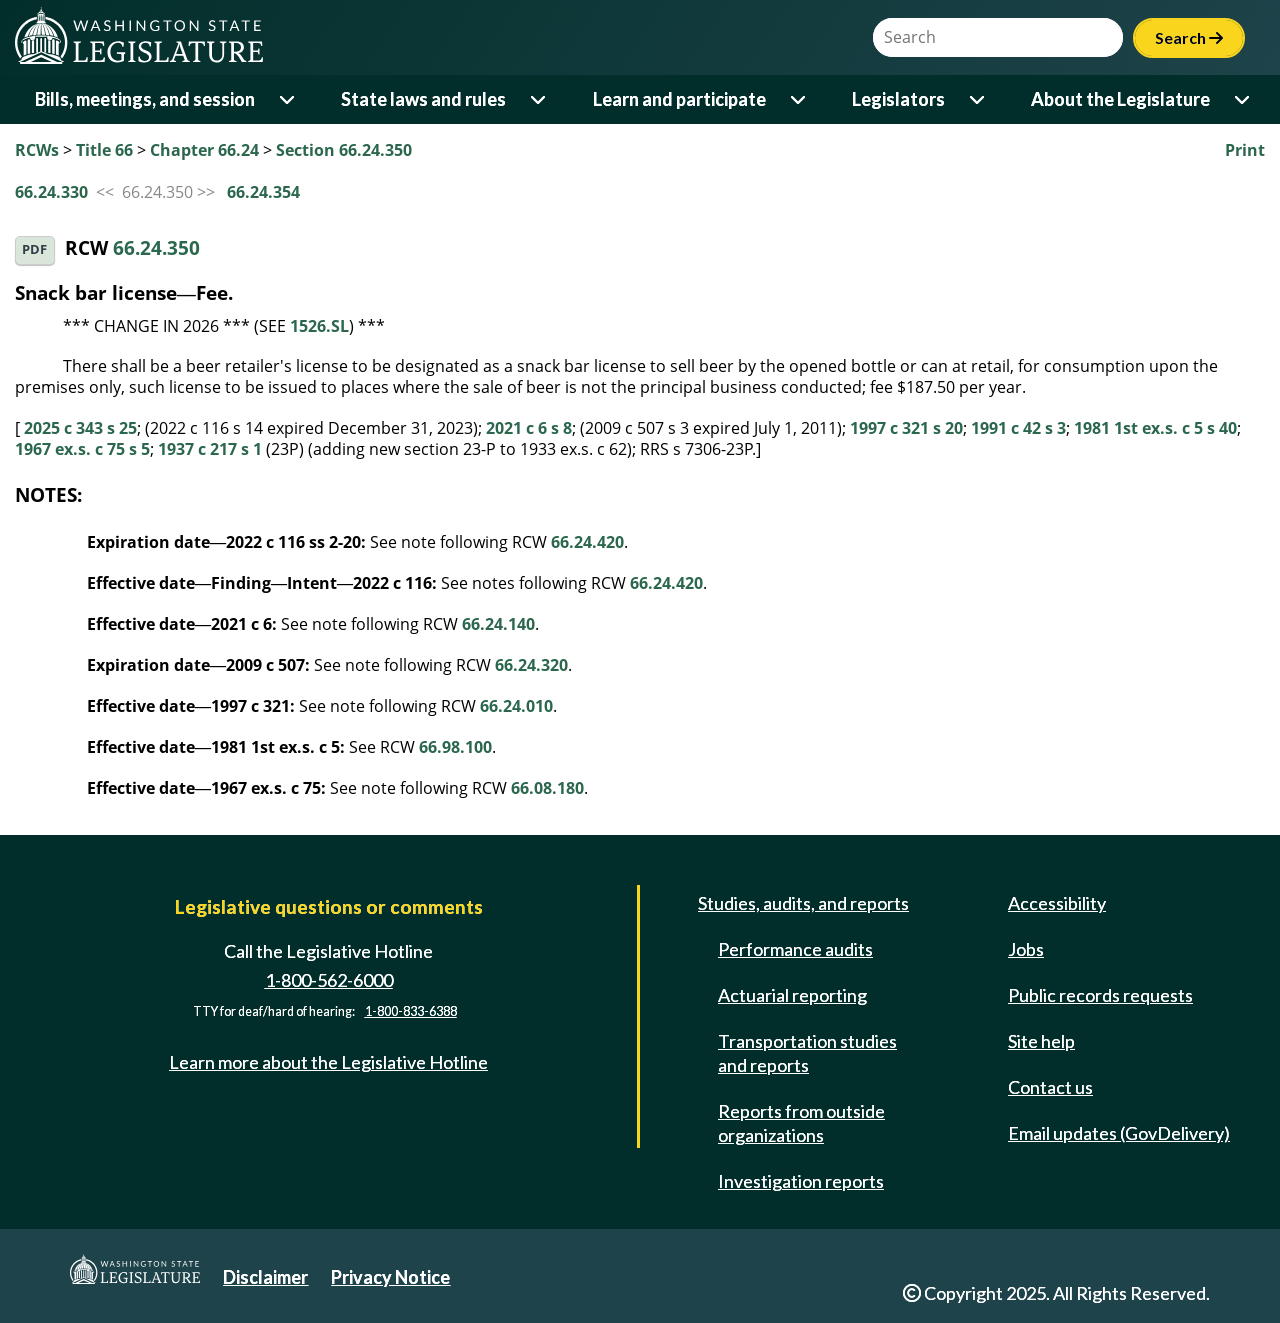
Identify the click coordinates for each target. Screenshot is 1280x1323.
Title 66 (104, 150)
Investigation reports (801, 1181)
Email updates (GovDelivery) (1119, 1133)
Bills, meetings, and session (145, 99)
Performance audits (795, 949)
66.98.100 (455, 747)
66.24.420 (587, 542)
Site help (1041, 1041)
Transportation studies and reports (807, 1053)
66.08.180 (547, 788)
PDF (34, 249)
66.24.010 (516, 706)
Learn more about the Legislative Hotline (328, 1062)
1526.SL (319, 326)
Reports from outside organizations (801, 1123)
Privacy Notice (390, 1277)
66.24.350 (156, 248)
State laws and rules (423, 99)
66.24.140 (498, 624)
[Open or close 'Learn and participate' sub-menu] (799, 99)
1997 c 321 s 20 (906, 428)
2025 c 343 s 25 (80, 428)
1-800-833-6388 (411, 1012)
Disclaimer (265, 1277)
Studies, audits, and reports (803, 903)
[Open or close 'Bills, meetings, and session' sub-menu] (288, 99)
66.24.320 (531, 665)
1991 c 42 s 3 (1018, 428)
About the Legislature (1120, 99)
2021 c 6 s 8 (529, 428)
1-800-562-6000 (329, 980)
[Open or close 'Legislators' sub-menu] (978, 99)
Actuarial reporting (792, 995)
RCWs (37, 150)
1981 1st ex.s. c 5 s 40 (1155, 428)
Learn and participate (679, 99)
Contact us (1050, 1087)
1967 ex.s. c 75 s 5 (82, 449)
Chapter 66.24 (204, 150)
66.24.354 (263, 192)
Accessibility (1057, 903)
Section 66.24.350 (344, 150)
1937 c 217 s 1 (210, 449)
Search (1189, 37)
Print (1245, 150)
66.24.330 (51, 192)
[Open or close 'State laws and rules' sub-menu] (539, 99)
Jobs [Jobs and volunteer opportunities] (1026, 949)
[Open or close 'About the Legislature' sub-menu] (1243, 99)
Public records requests (1100, 995)
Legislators (898, 99)
